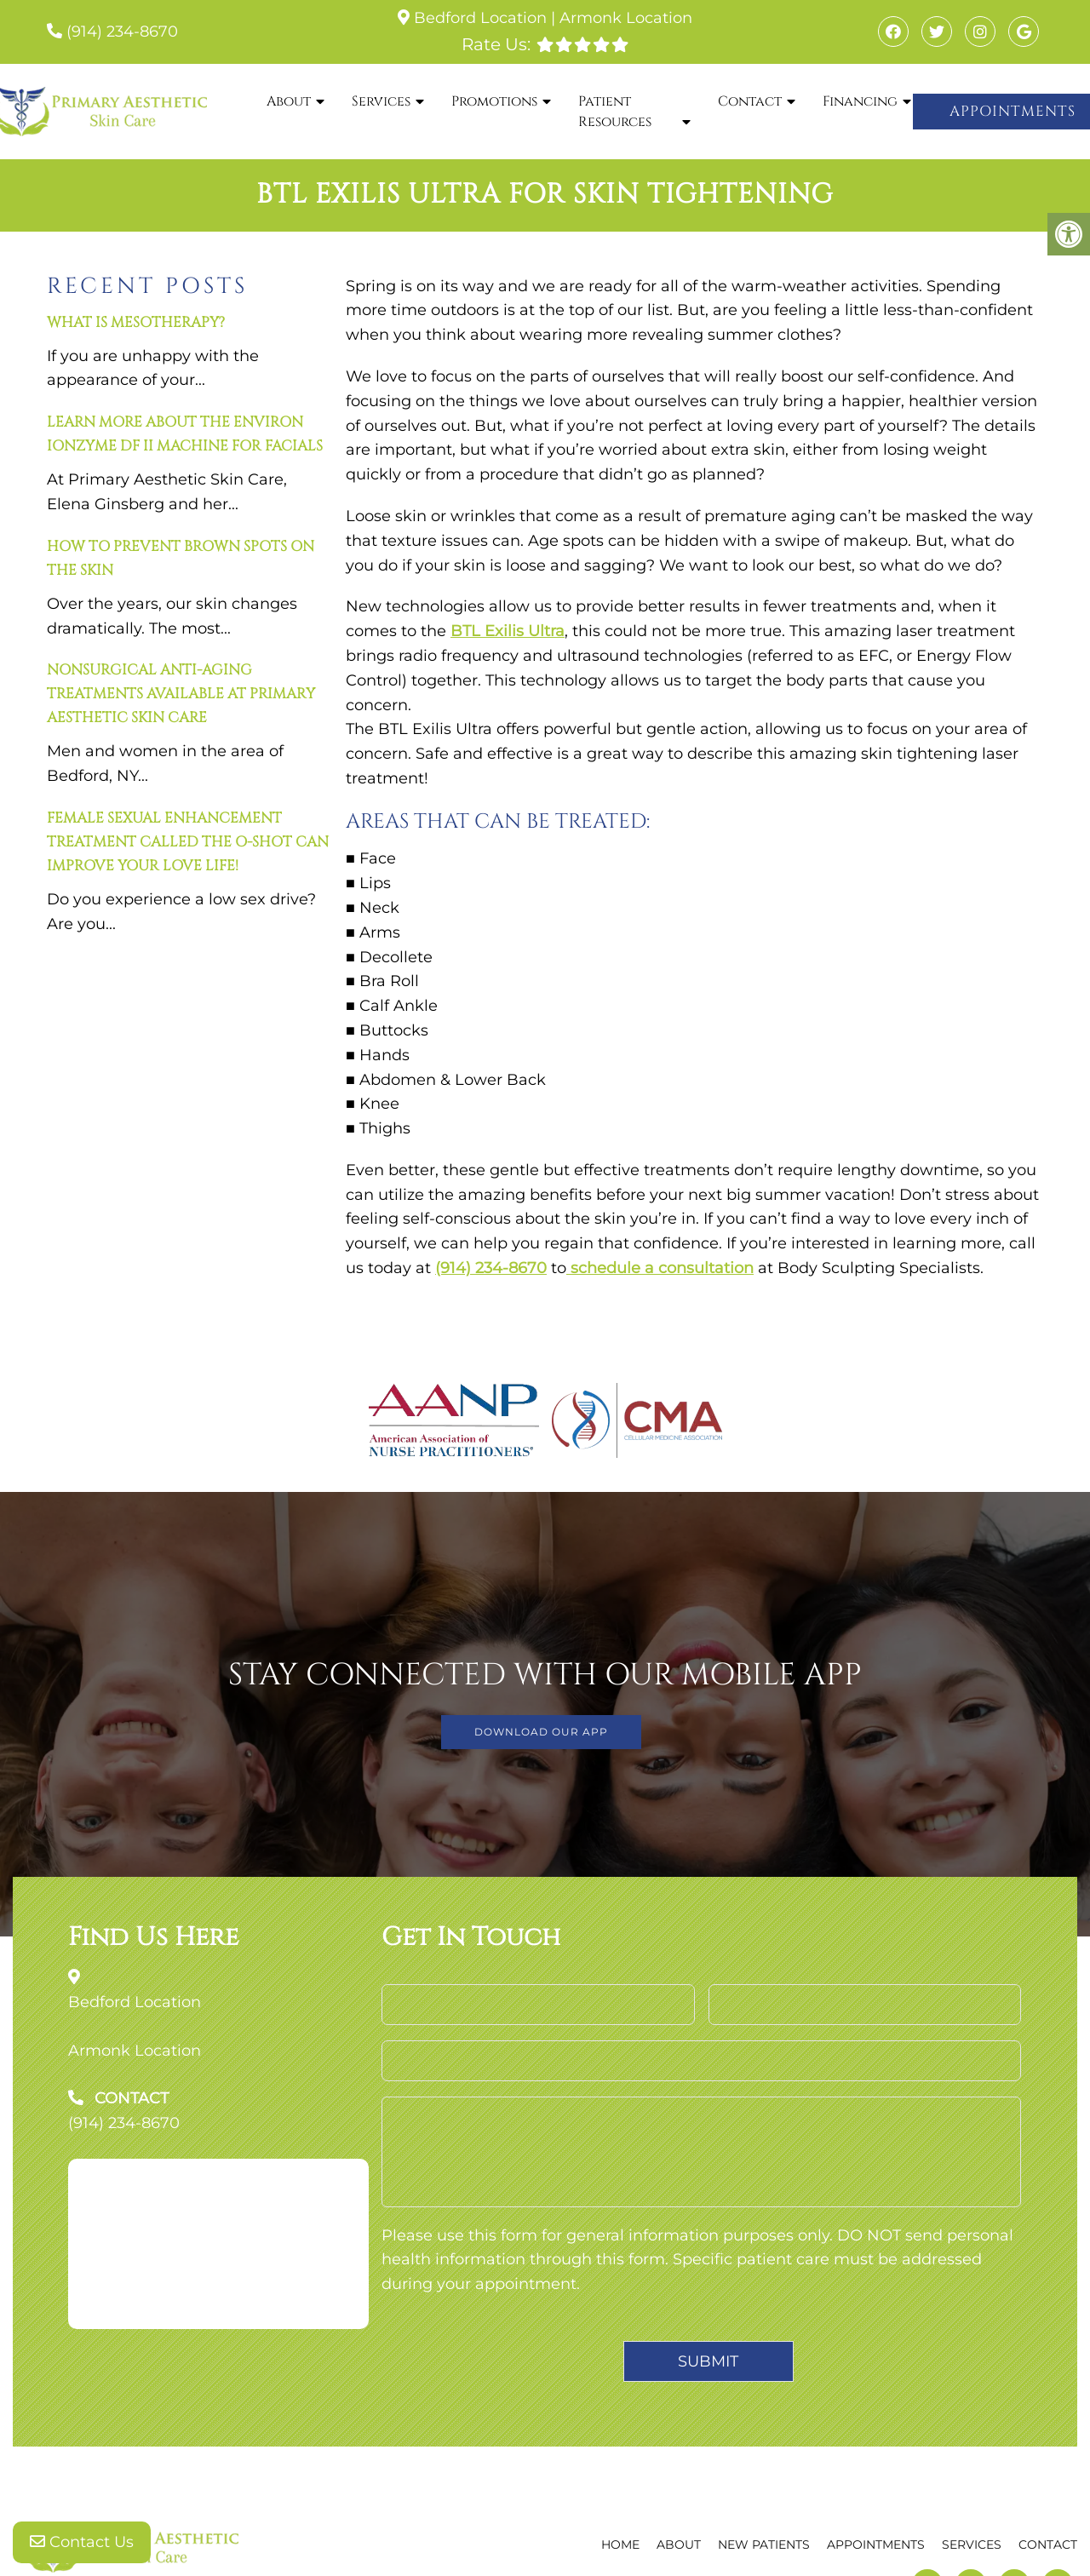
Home (620, 2544)
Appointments (876, 2544)
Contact (750, 101)
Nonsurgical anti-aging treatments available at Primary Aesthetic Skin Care (181, 693)
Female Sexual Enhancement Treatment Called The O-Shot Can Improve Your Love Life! (188, 841)
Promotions (494, 101)
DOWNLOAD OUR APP (541, 1731)
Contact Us (82, 2542)
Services (381, 101)
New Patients (764, 2544)
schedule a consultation (660, 1268)
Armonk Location (625, 18)
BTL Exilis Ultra (507, 631)
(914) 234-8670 (122, 31)
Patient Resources (614, 111)
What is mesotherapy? (136, 322)
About (289, 101)
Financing (860, 101)
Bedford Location (480, 18)
